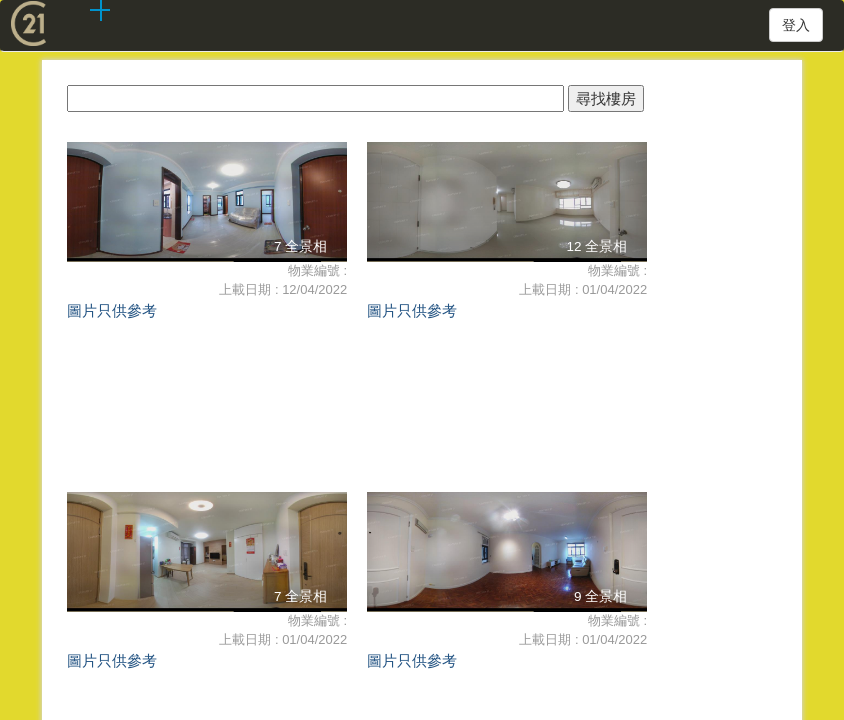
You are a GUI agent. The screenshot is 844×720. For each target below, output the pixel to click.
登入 (796, 25)
